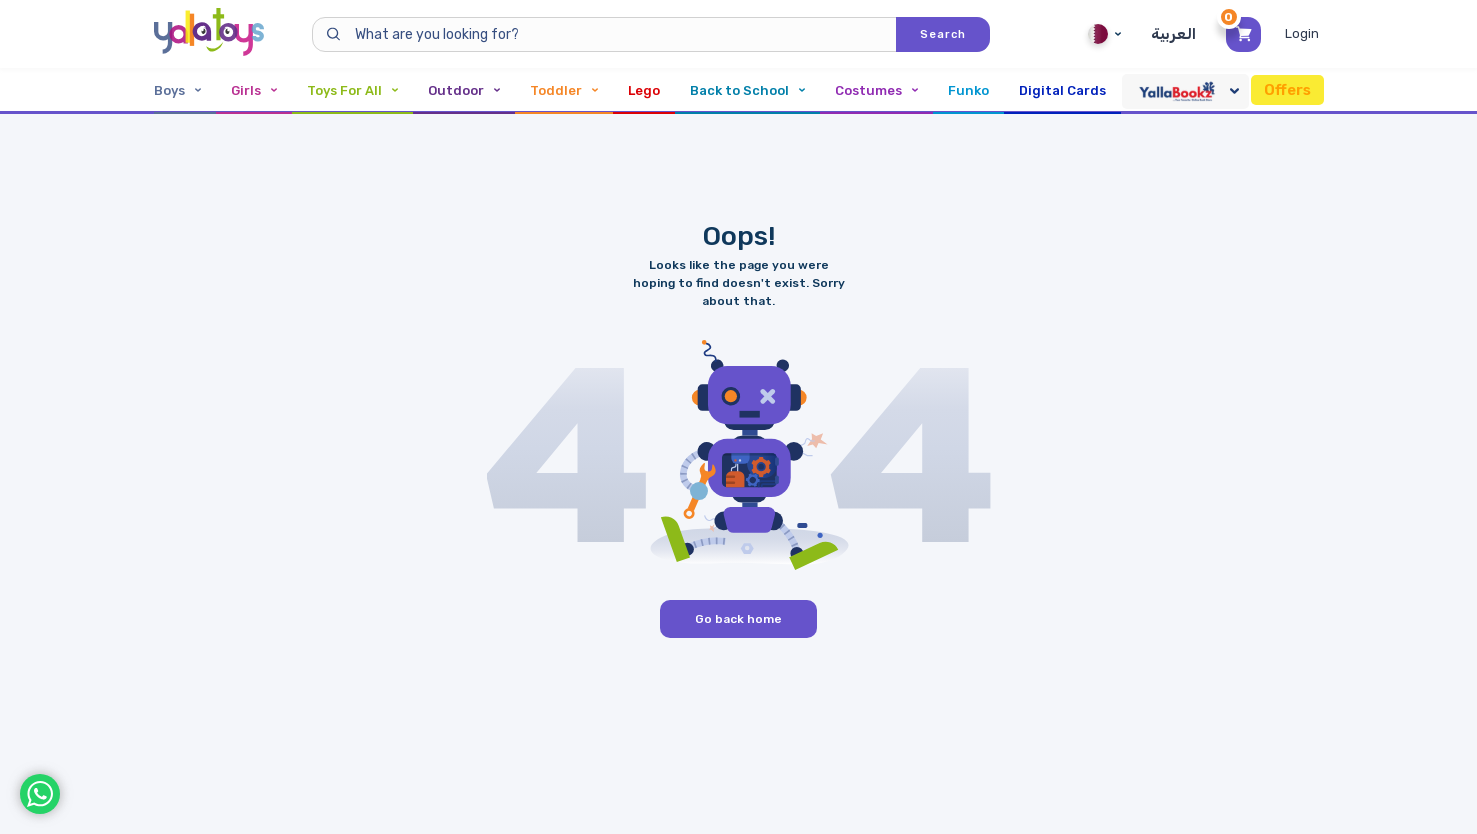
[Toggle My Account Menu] (1304, 34)
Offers (1287, 90)
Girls (254, 90)
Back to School (747, 90)
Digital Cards (1062, 90)
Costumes (876, 90)
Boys (177, 90)
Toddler (564, 90)
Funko (968, 90)
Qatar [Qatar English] (1104, 34)
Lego (644, 90)
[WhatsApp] (40, 794)
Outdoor (464, 90)
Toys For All (352, 90)
